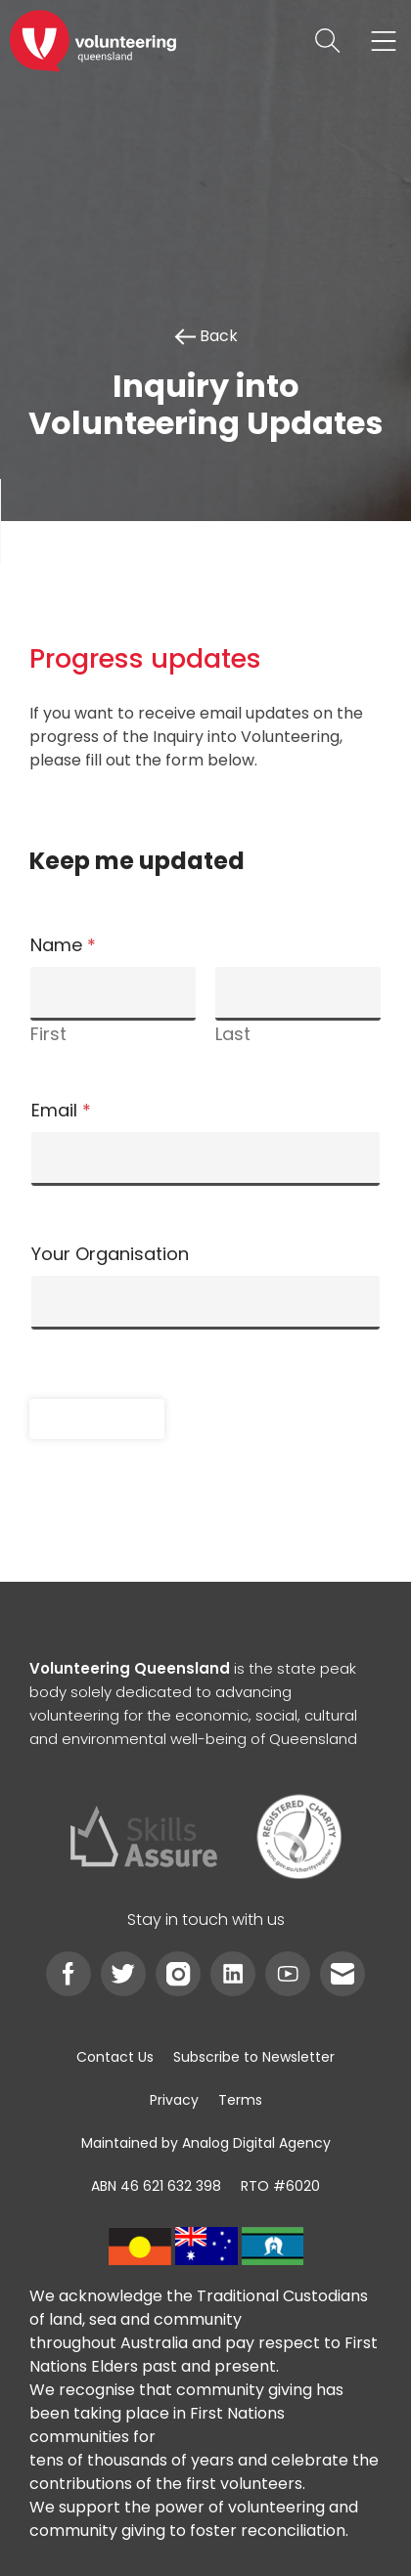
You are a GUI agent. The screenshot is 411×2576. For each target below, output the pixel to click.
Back (206, 336)
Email (61, 1110)
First (48, 1034)
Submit (97, 1418)
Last (233, 1034)
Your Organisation (110, 1254)
